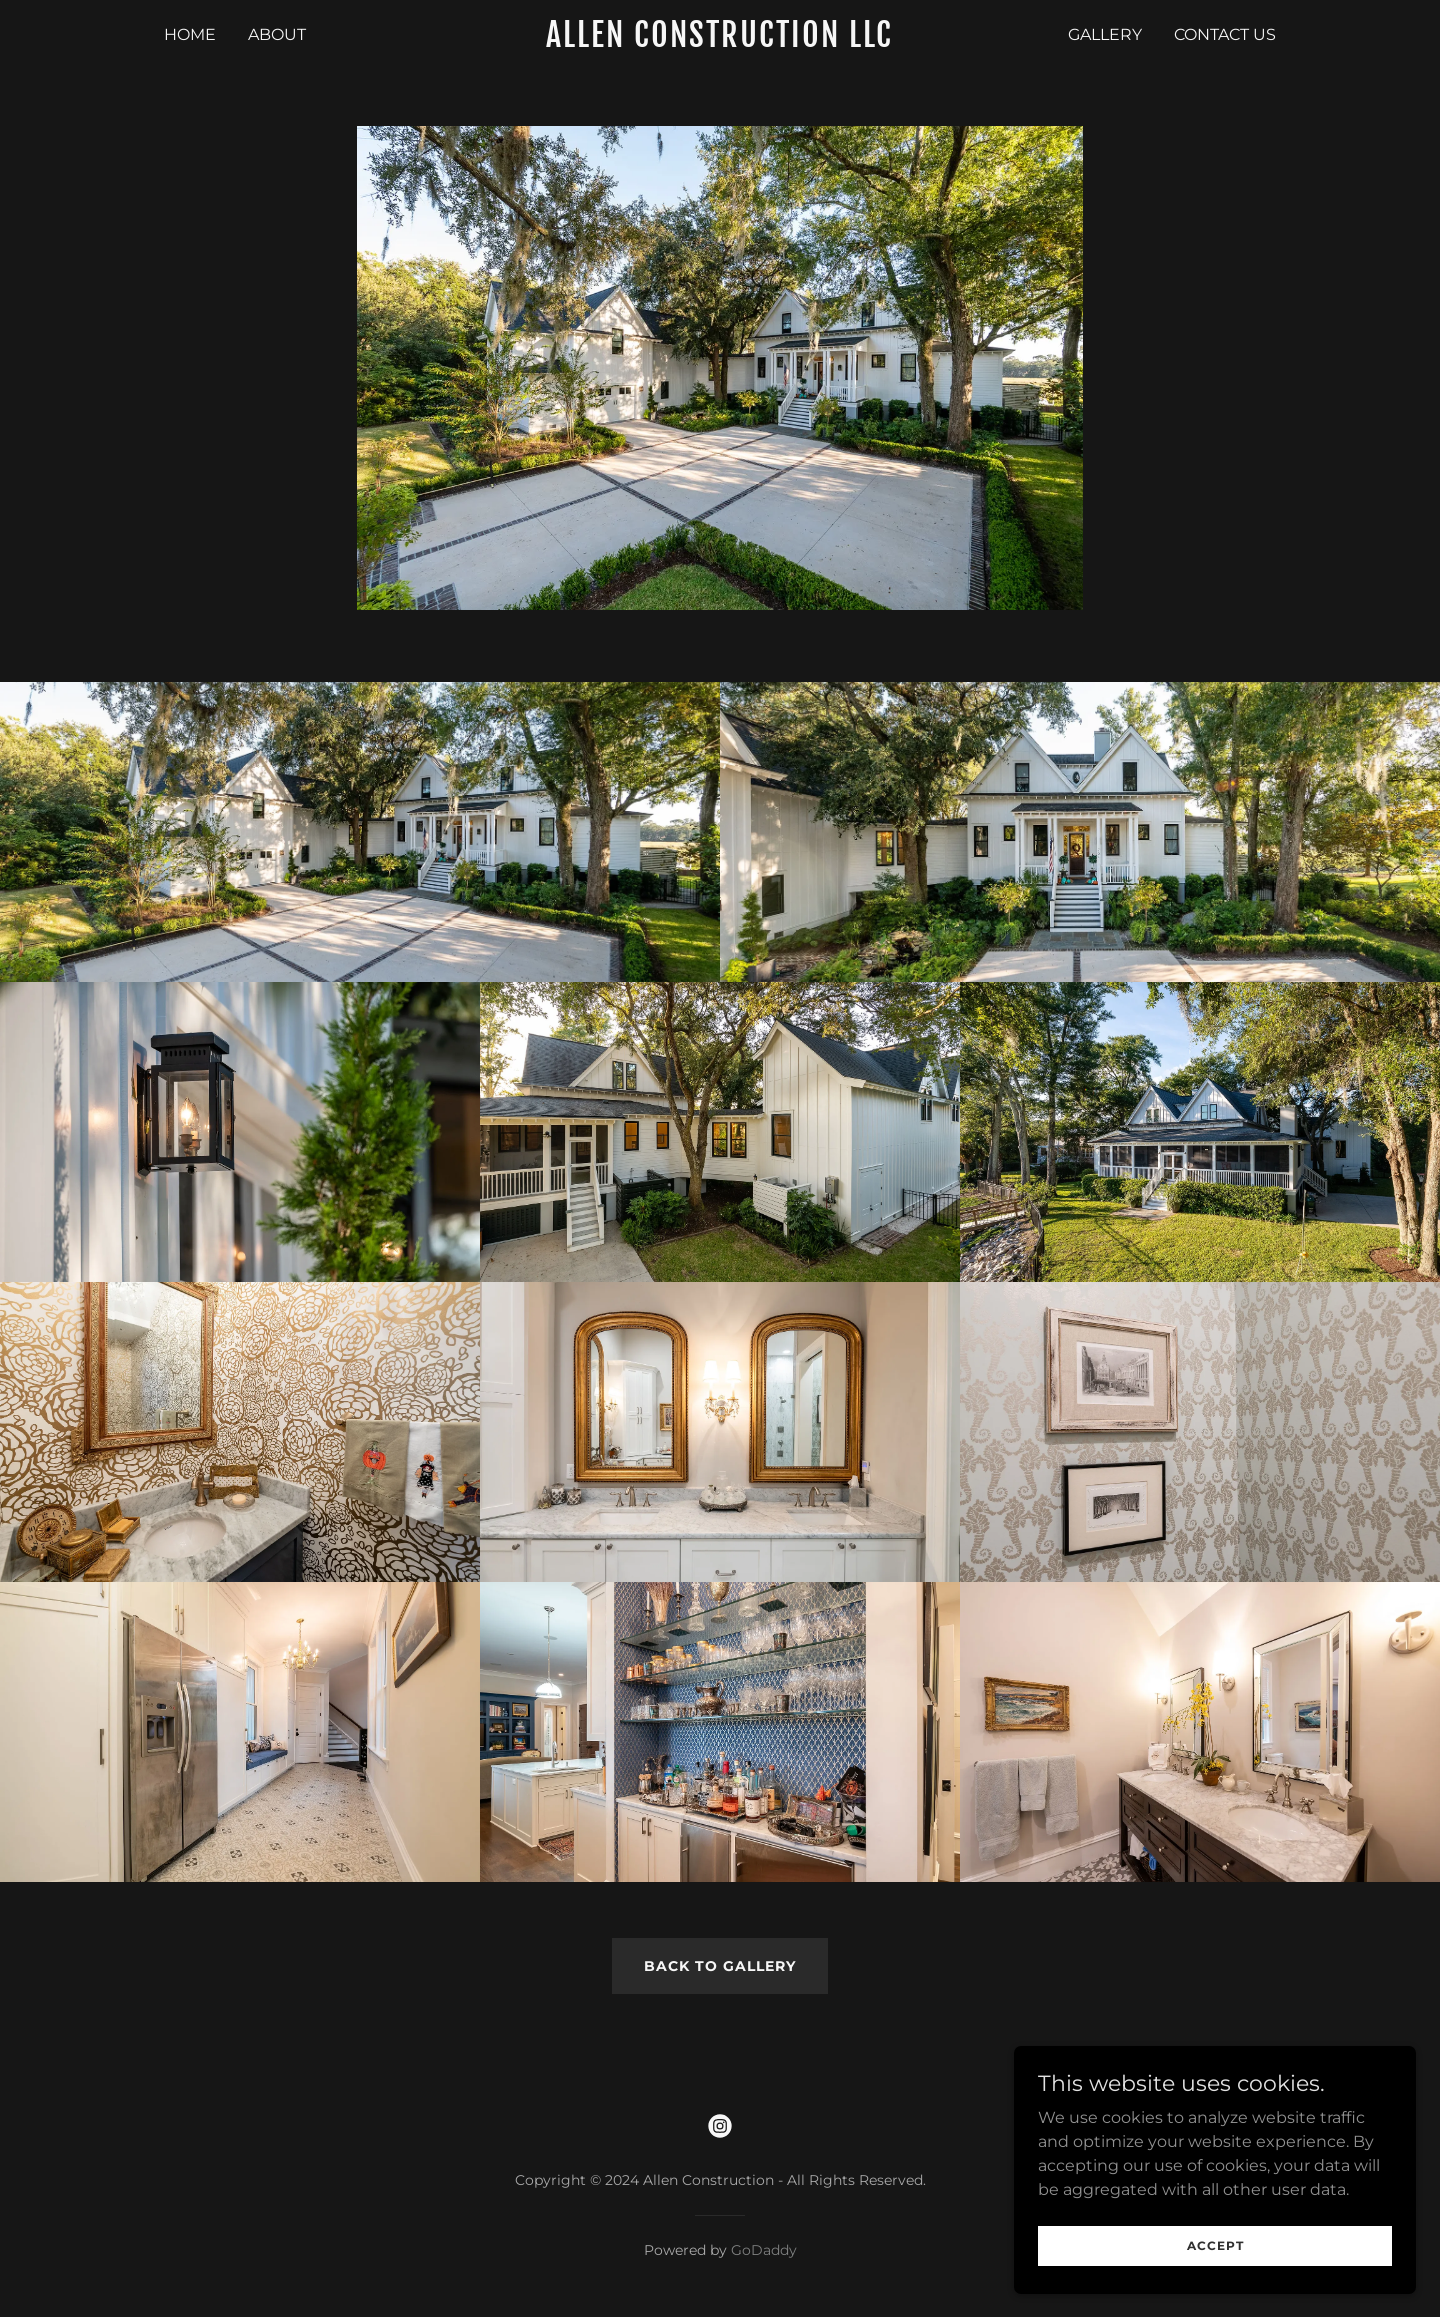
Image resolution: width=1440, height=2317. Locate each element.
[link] (720, 41)
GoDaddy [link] (764, 2250)
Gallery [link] (1105, 34)
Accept (1216, 2245)
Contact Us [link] (1225, 34)
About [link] (277, 34)
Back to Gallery (720, 1966)
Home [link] (190, 34)
